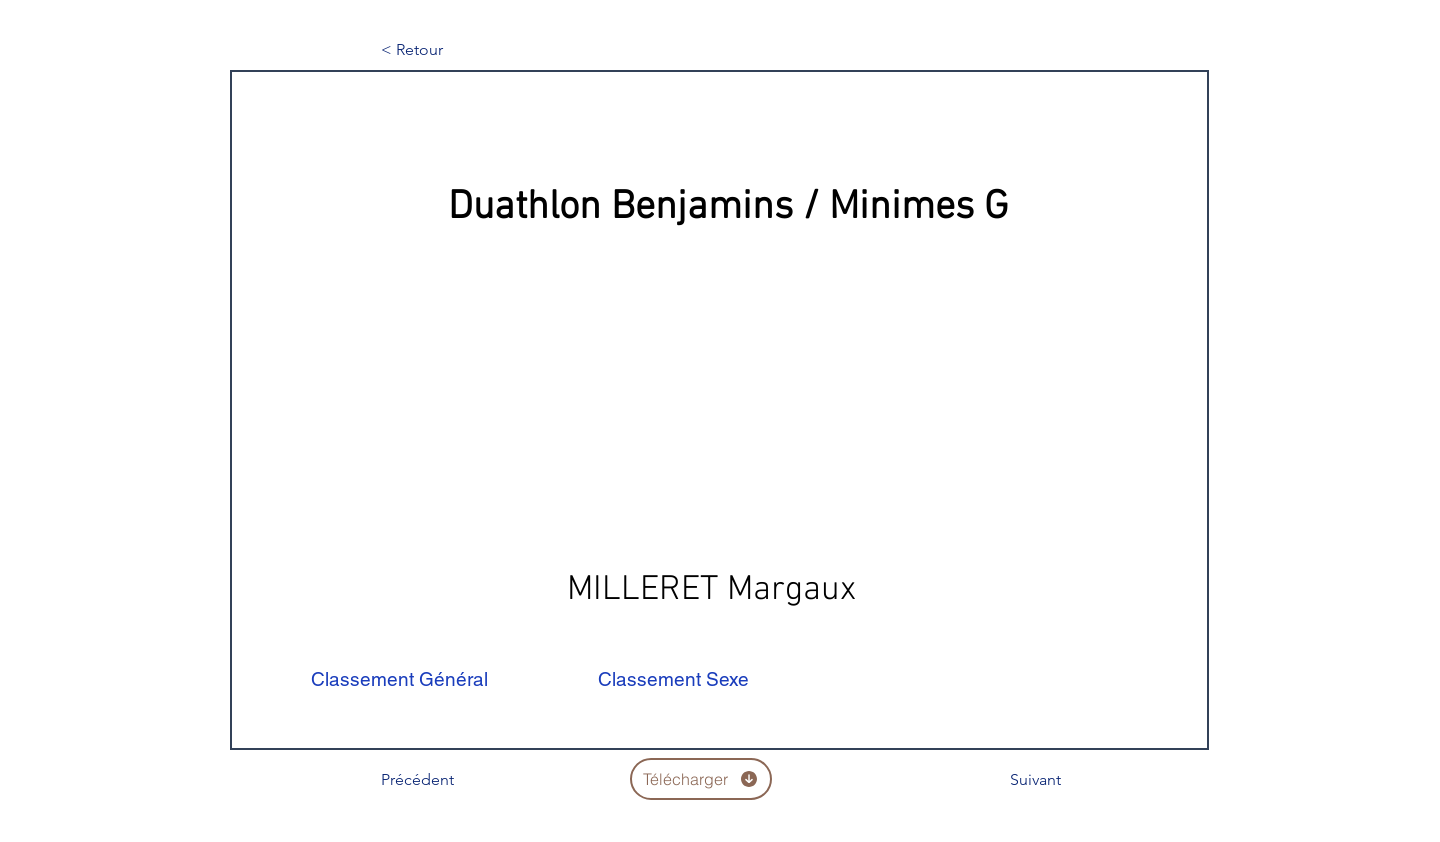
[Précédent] (447, 780)
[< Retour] (447, 50)
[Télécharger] (701, 779)
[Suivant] (1011, 780)
